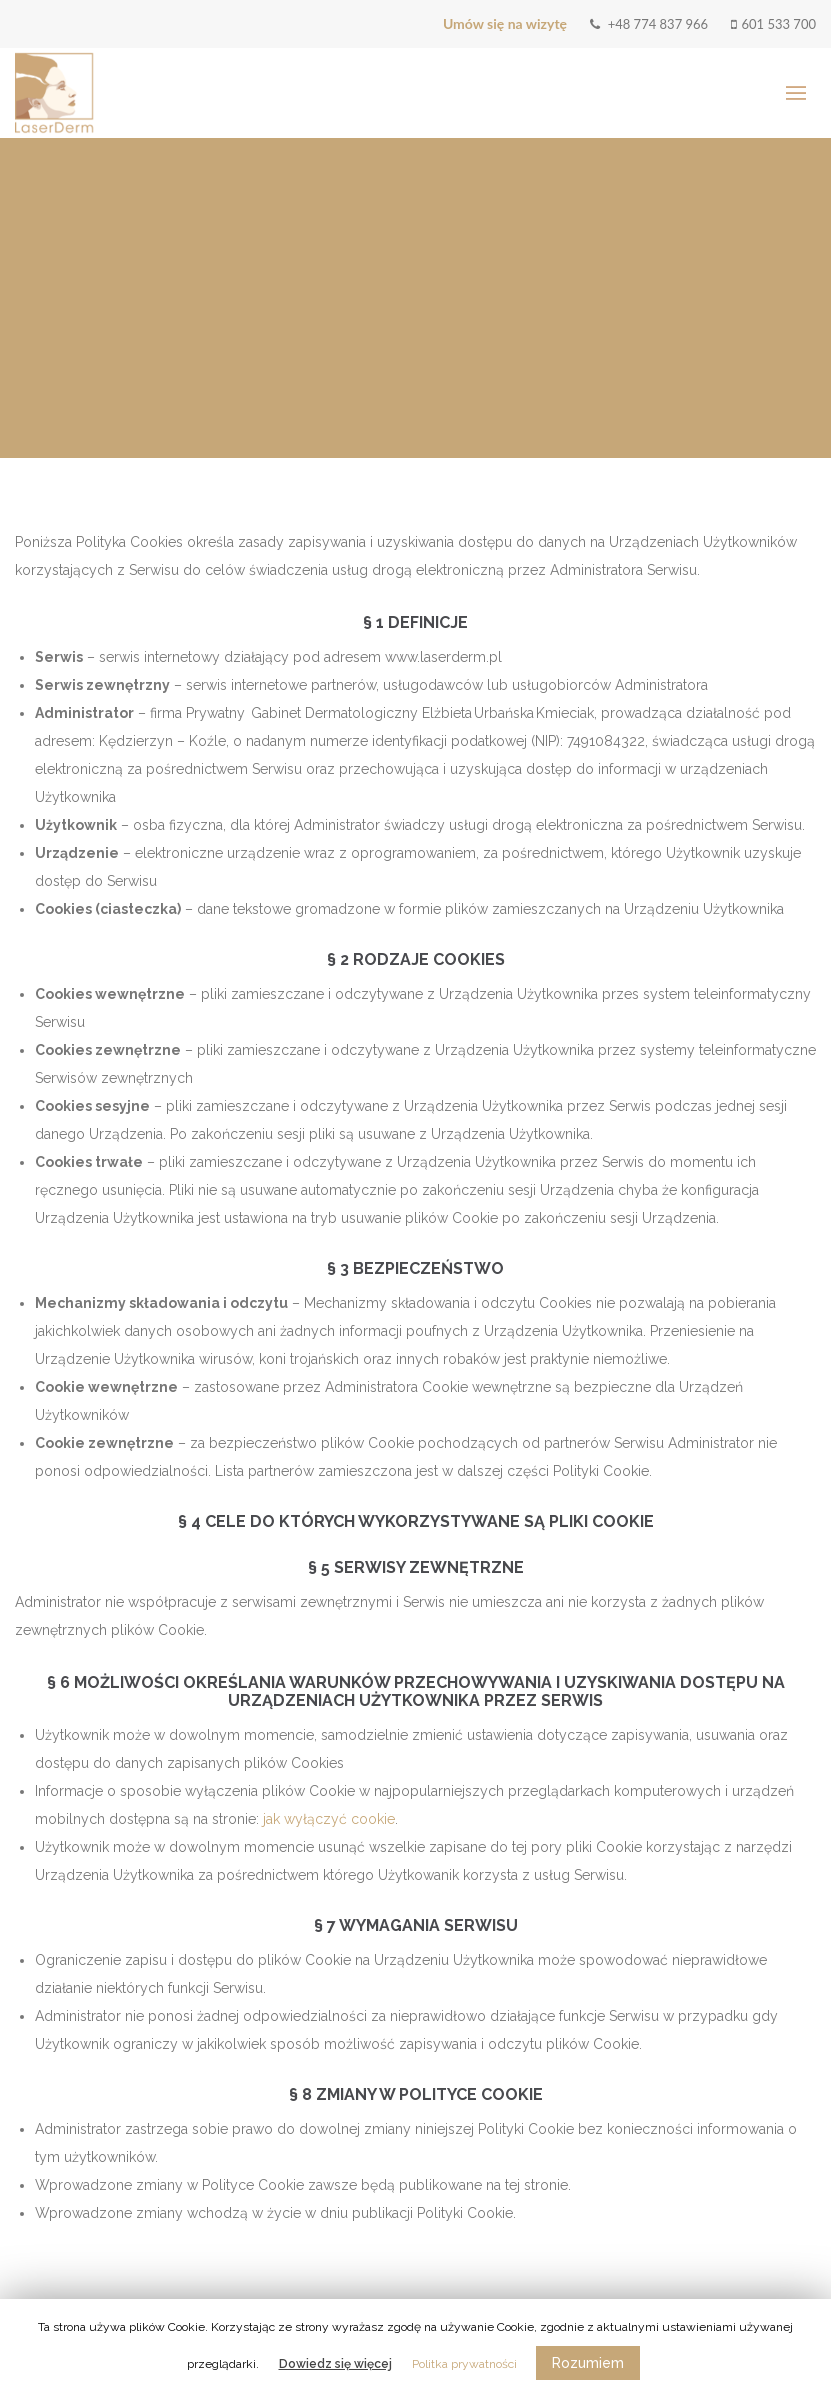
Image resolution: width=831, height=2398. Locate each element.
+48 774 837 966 (649, 24)
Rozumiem (588, 2363)
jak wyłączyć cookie (329, 1819)
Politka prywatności (464, 2364)
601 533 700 (773, 24)
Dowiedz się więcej (335, 2364)
